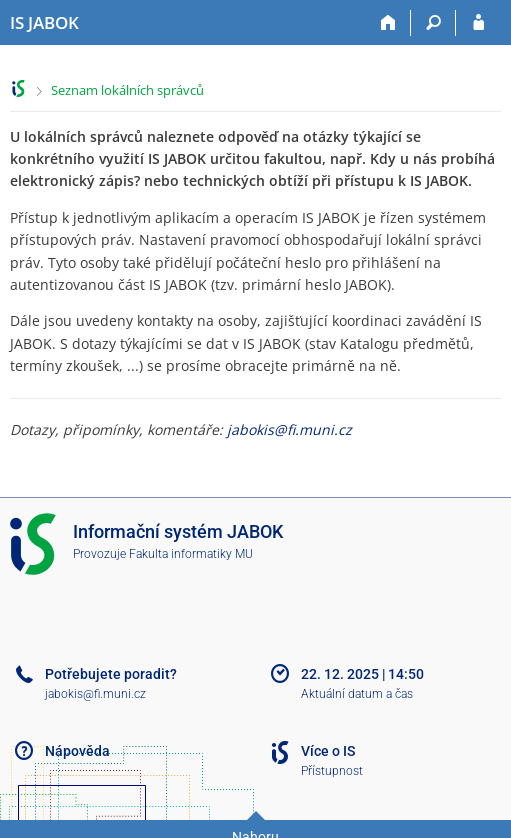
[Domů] (388, 23)
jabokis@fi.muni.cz (289, 429)
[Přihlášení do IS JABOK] (478, 23)
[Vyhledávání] (433, 23)
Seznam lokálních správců (127, 90)
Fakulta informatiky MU (191, 554)
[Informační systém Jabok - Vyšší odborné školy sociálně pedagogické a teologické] (44, 23)
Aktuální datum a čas (357, 694)
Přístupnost (332, 771)
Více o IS (328, 751)
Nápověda (77, 751)
